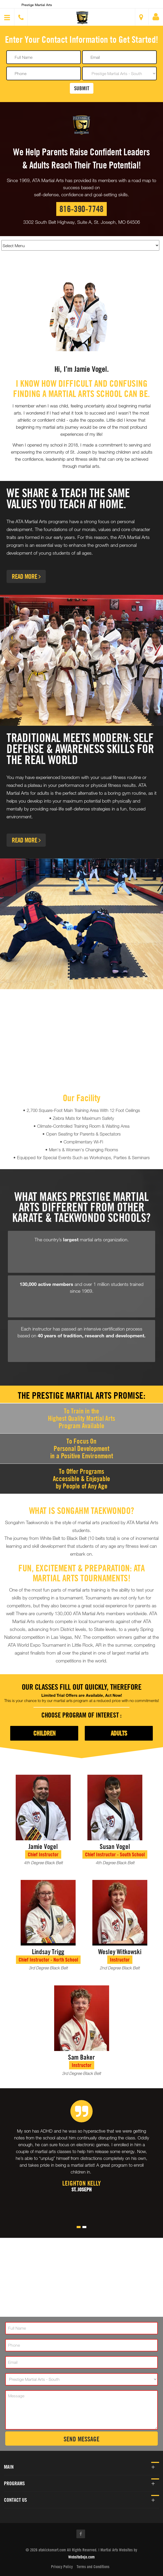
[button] (82, 17)
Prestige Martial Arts (36, 5)
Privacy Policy (62, 2566)
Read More (26, 576)
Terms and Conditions (93, 2566)
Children (44, 1733)
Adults (119, 1733)
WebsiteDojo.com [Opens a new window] (81, 2556)
